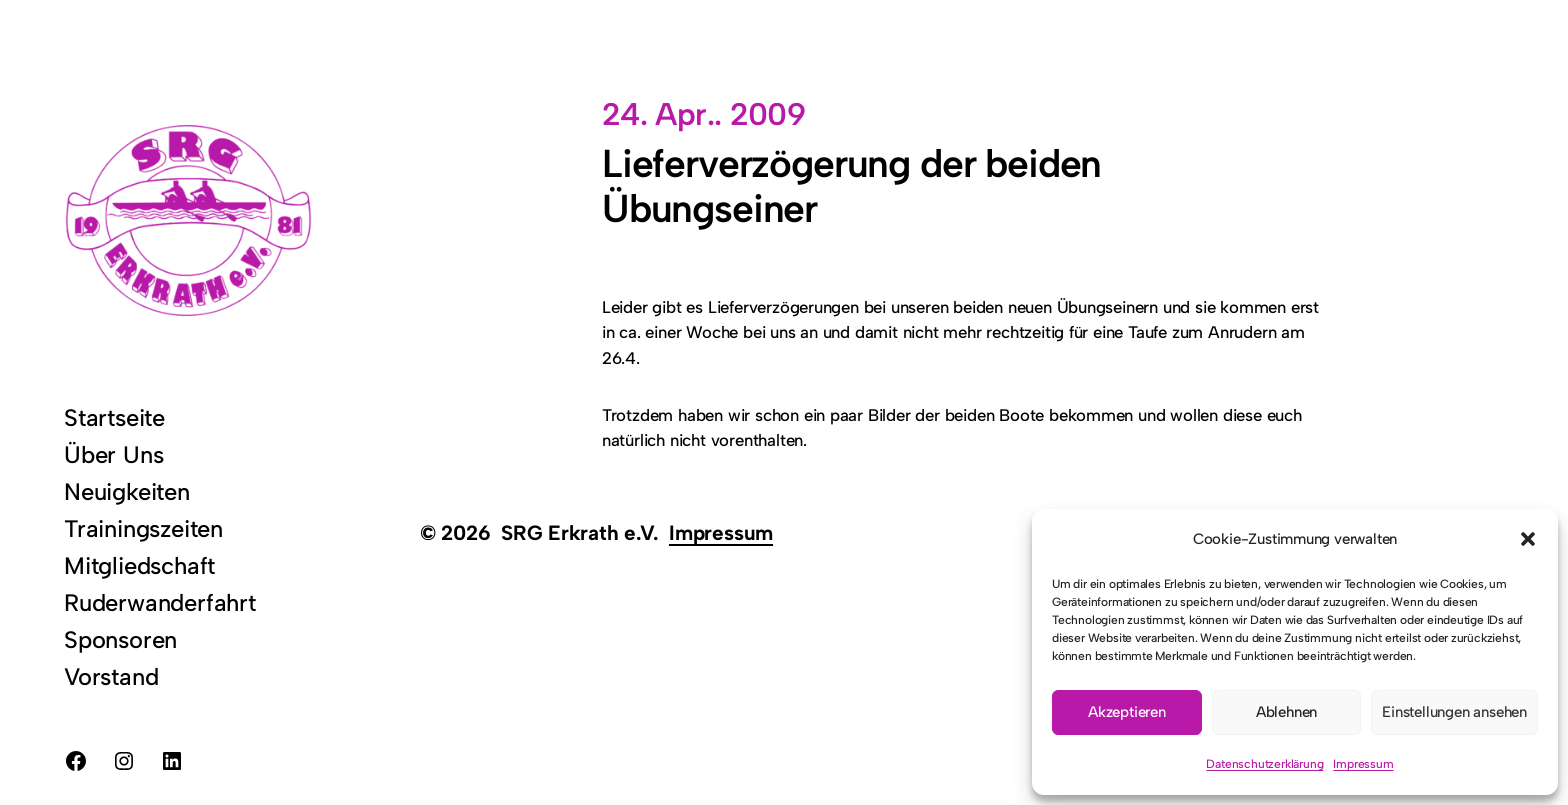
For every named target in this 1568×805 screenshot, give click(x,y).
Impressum (1363, 764)
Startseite (114, 417)
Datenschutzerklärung (1264, 764)
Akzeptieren (1127, 712)
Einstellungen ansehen (1454, 712)
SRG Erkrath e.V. (580, 532)
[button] (1528, 539)
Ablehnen (1286, 712)
